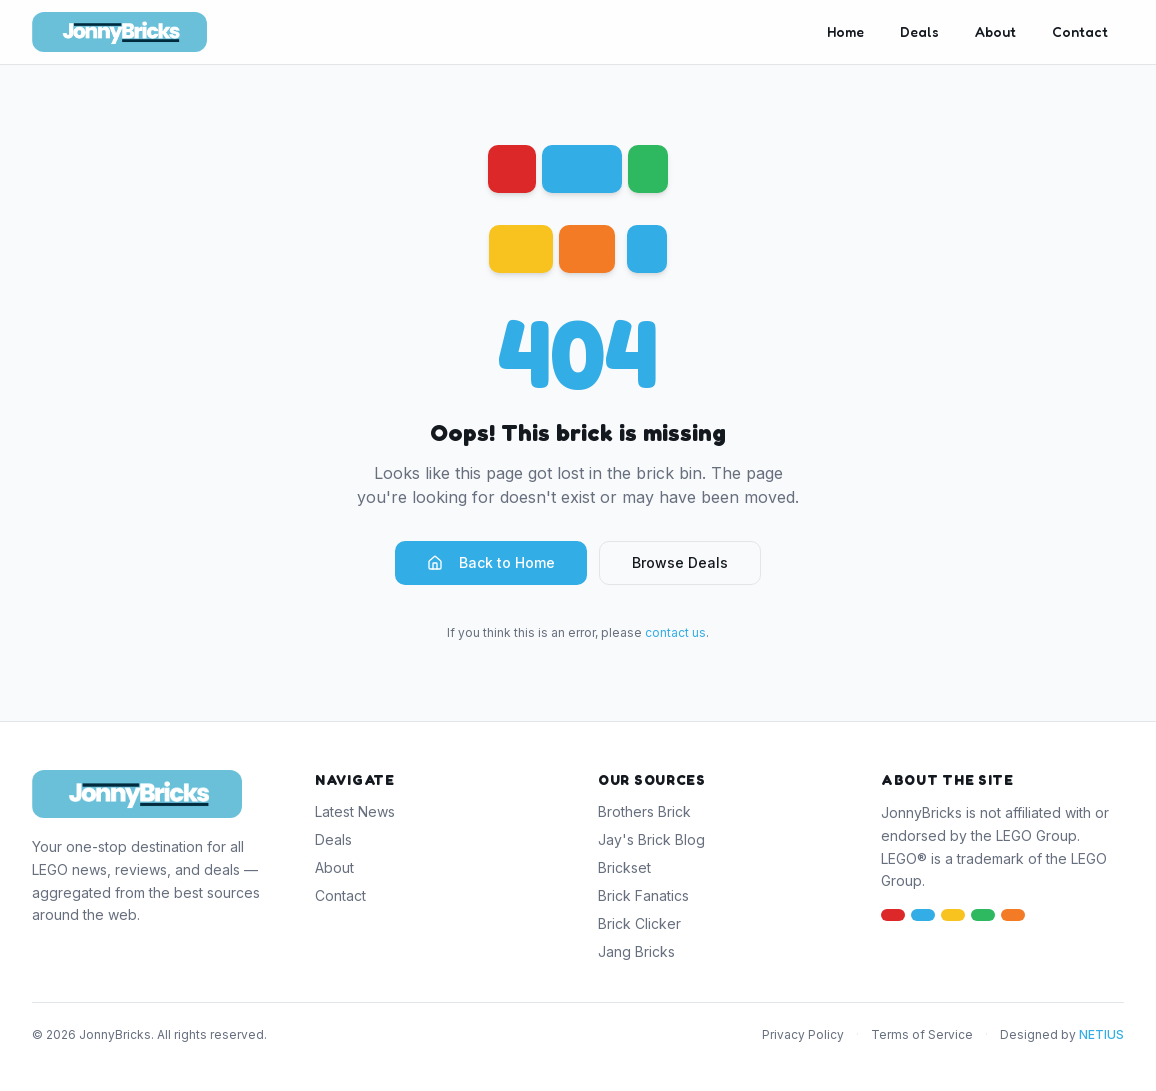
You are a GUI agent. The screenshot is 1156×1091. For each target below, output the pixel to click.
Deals (919, 31)
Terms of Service (922, 1034)
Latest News (355, 811)
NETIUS (1101, 1034)
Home (845, 31)
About (995, 31)
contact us (675, 632)
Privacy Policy (803, 1034)
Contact (1080, 31)
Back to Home (491, 562)
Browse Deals (680, 562)
